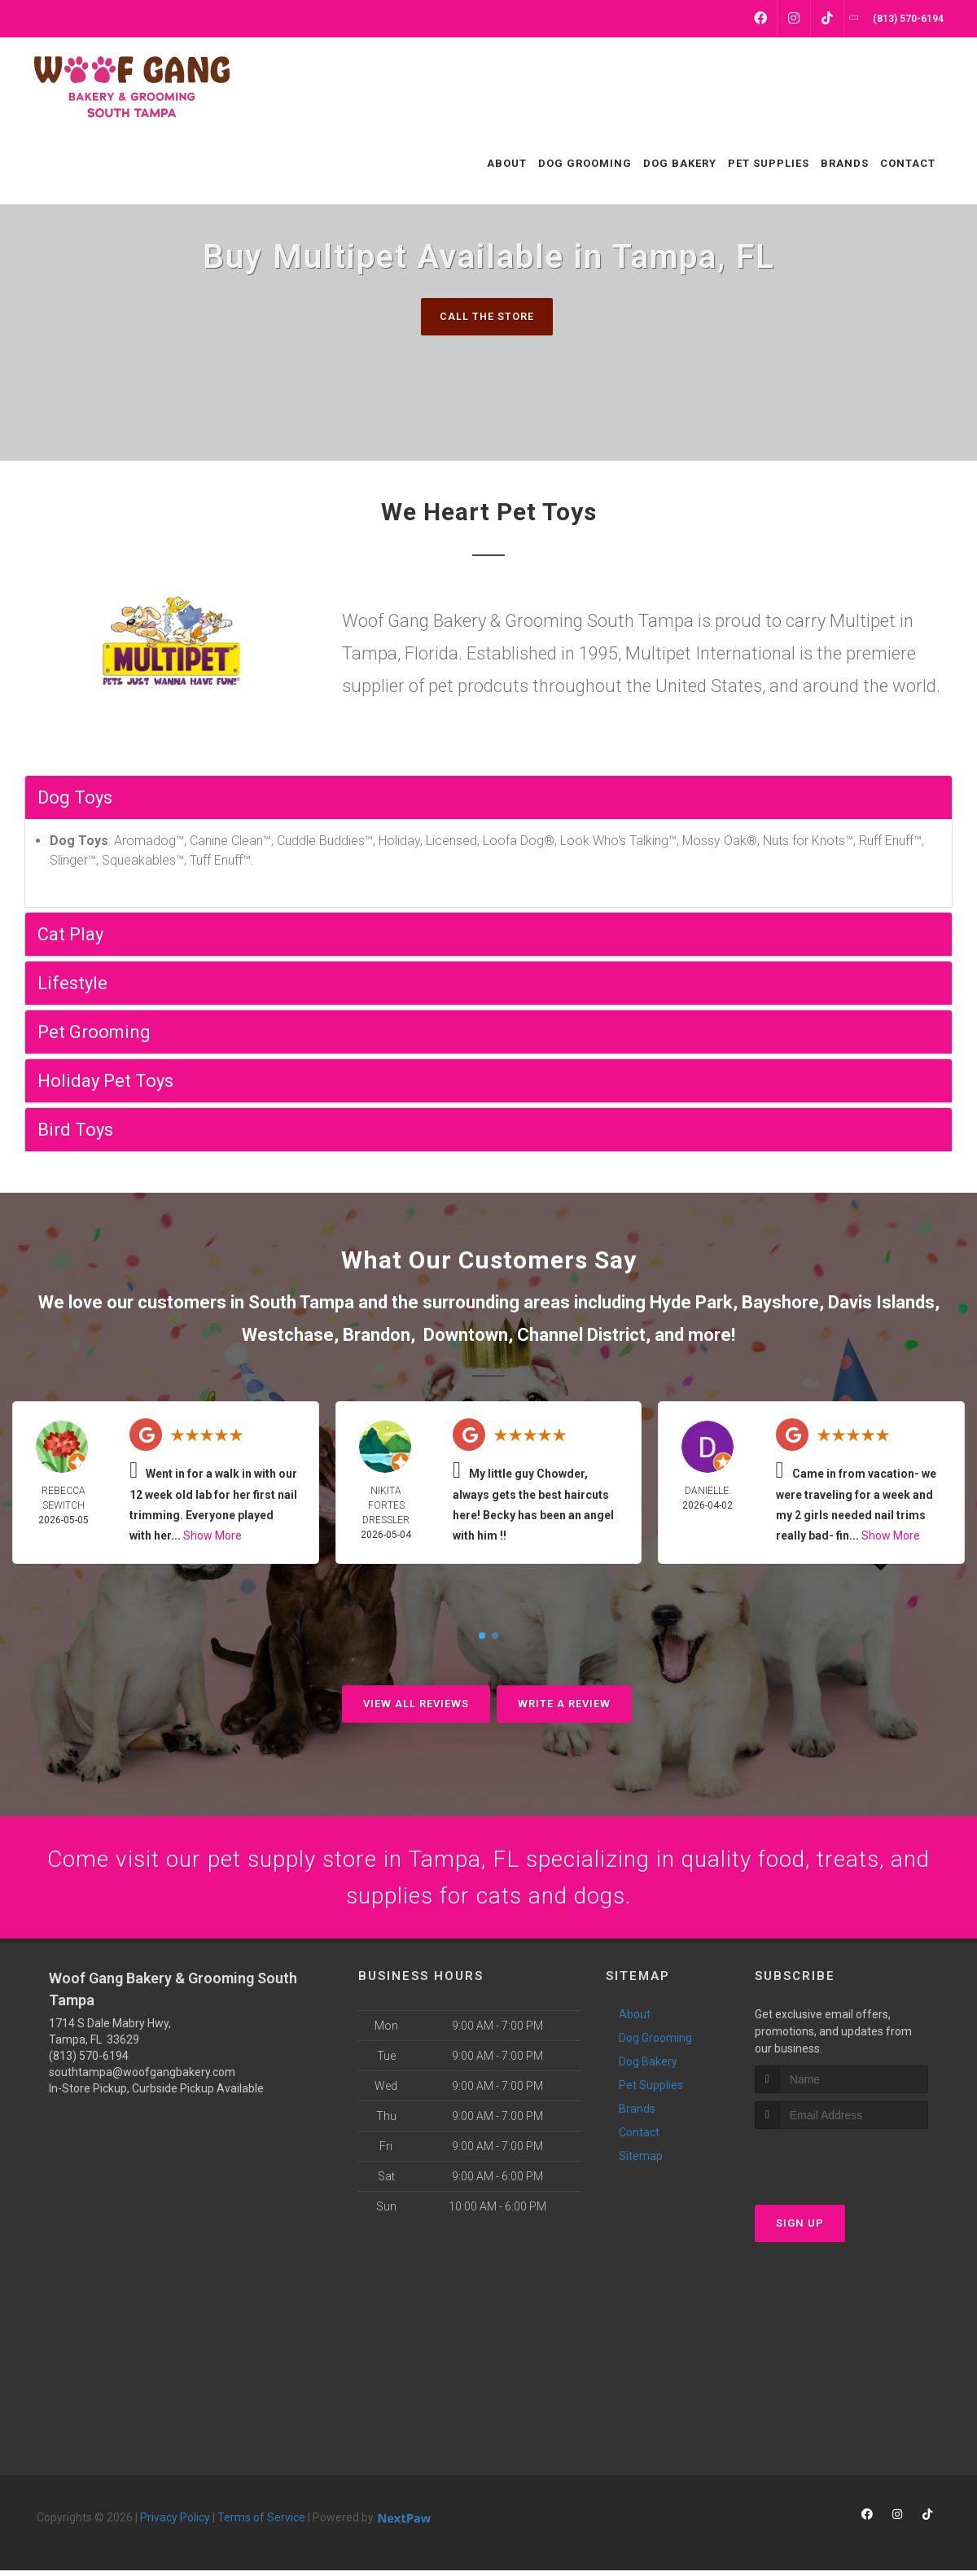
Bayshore (780, 1303)
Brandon (376, 1335)
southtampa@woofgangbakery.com (142, 2077)
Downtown (465, 1335)
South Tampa (301, 1303)
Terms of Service (261, 2523)
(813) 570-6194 (89, 2061)
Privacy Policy (175, 2523)
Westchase (288, 1335)
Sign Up (800, 2228)
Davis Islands (881, 1303)
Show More (212, 1536)
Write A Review (564, 1704)
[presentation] (841, 2164)
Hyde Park (691, 1303)
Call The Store (486, 316)
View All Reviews (416, 1704)
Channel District (581, 1335)
